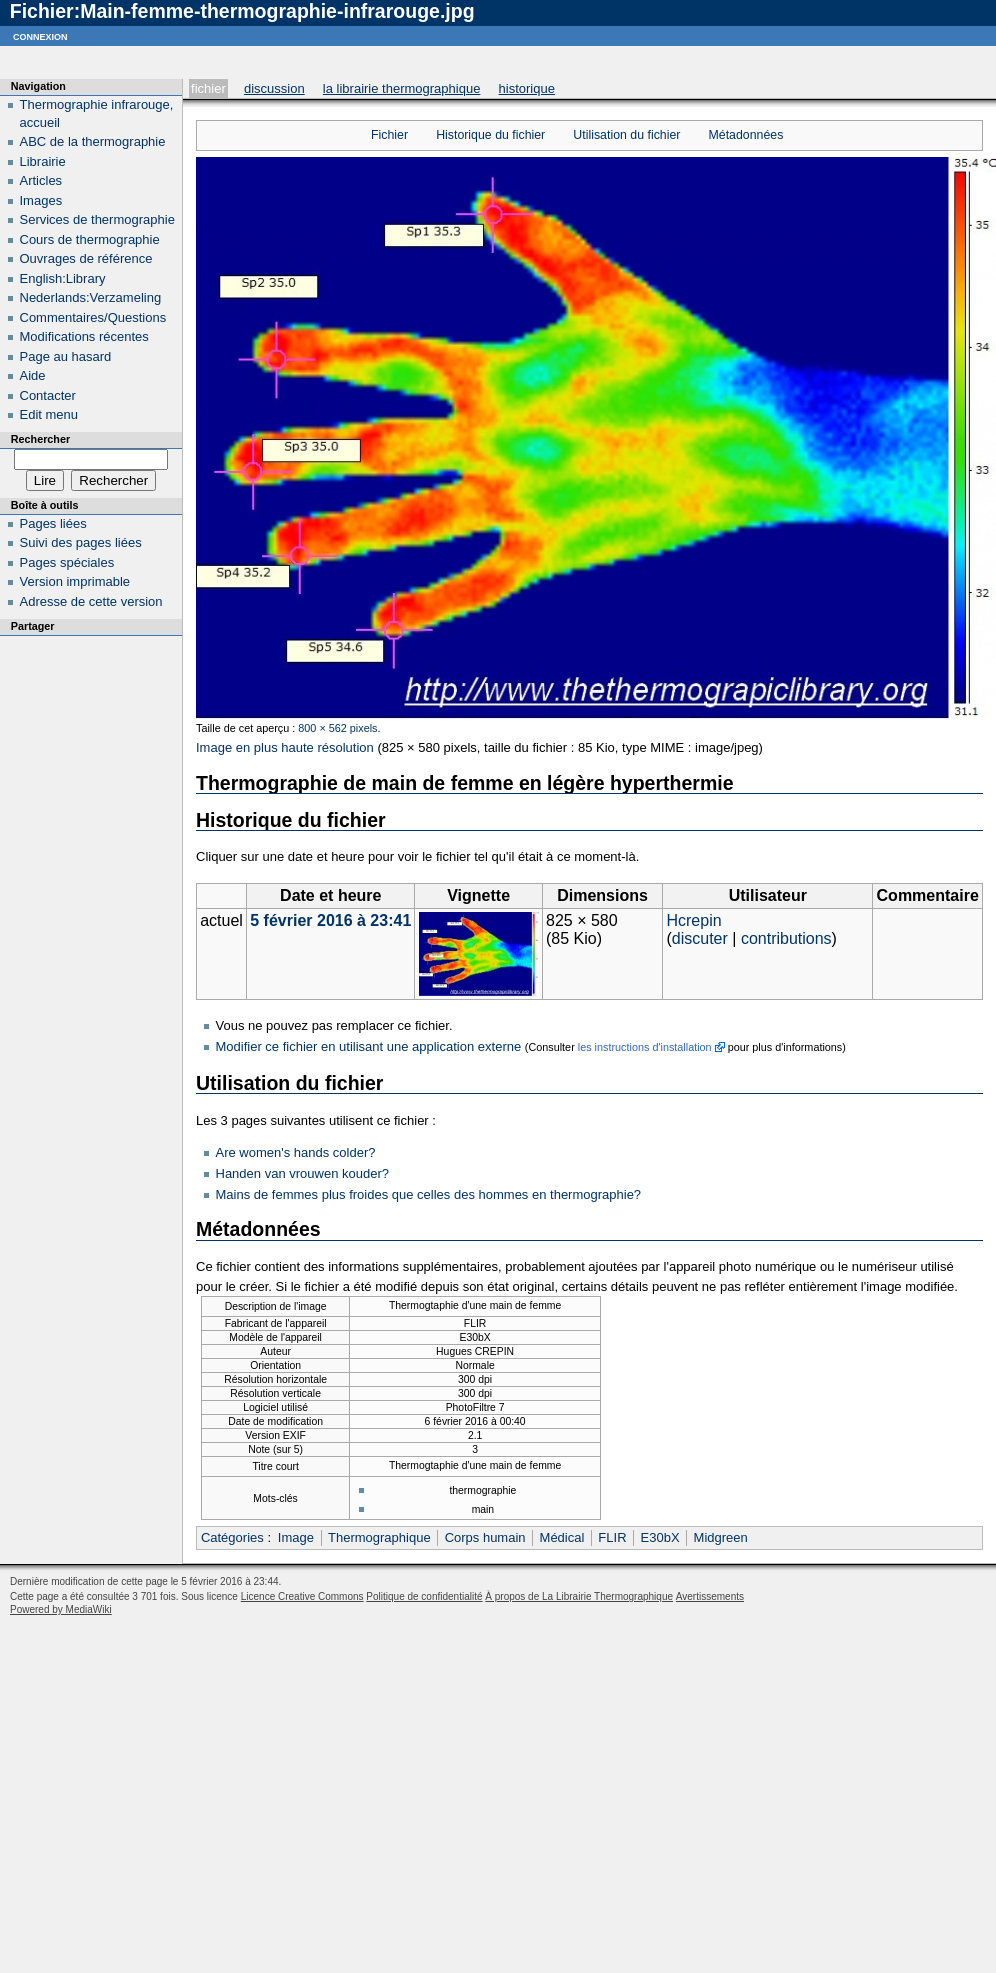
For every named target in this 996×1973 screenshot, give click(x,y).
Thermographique (379, 1537)
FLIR (612, 1537)
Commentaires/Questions (93, 317)
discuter (700, 938)
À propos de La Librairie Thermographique (579, 1596)
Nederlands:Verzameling (91, 297)
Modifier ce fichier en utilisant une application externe (369, 1046)
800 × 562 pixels (337, 728)
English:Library (63, 278)
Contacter (48, 395)
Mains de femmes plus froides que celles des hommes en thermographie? (429, 1194)
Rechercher (40, 439)
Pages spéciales (67, 562)
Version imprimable (75, 581)
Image (296, 1537)
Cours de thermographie (90, 239)
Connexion (40, 35)
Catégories (232, 1537)
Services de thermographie (97, 219)
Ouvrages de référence (86, 258)
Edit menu (49, 414)
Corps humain (485, 1537)
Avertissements (710, 1596)
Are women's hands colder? (296, 1152)
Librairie (43, 161)
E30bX (660, 1537)
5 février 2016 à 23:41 (330, 920)
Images (41, 200)
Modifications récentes (84, 336)
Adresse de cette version (91, 601)
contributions (786, 938)
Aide (33, 375)
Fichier (208, 88)
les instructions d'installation (645, 1047)
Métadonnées (746, 135)
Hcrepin (693, 920)
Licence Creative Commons (302, 1596)
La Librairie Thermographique (402, 88)
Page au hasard (66, 356)
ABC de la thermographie (93, 141)
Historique (527, 88)
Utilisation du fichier (626, 135)
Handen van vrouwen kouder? (302, 1173)
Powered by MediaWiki (61, 1609)
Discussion (274, 88)
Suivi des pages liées (81, 542)
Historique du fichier (490, 135)
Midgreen (721, 1537)
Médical (562, 1537)
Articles (41, 180)
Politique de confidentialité (424, 1596)
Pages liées (53, 523)
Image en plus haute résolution (285, 747)
